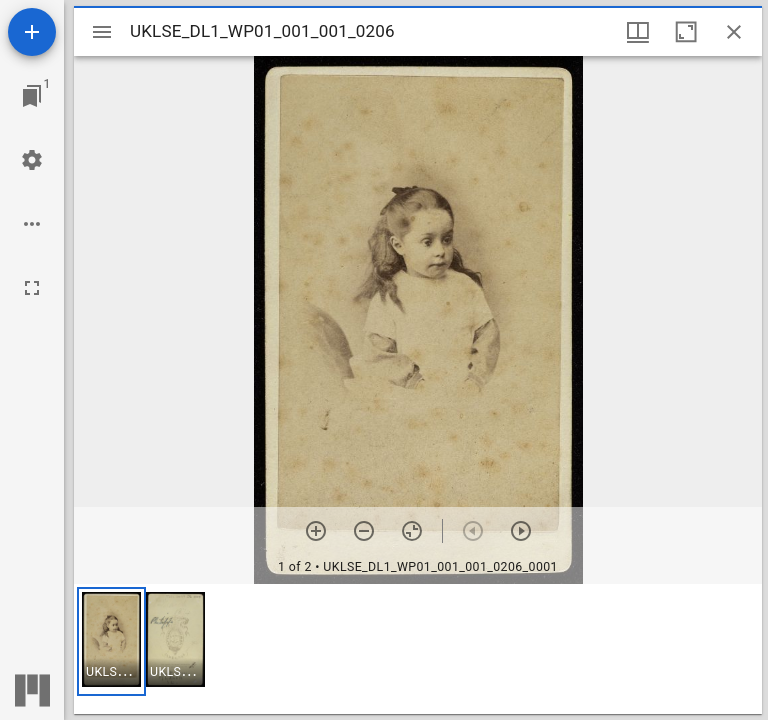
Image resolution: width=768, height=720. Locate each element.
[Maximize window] (686, 32)
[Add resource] (32, 32)
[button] (111, 641)
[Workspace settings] (32, 160)
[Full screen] (32, 288)
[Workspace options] (32, 224)
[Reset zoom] (412, 531)
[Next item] (521, 531)
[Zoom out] (364, 531)
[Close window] (734, 32)
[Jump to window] (32, 96)
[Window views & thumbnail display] (638, 32)
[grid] (418, 649)
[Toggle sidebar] (102, 32)
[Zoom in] (316, 531)
